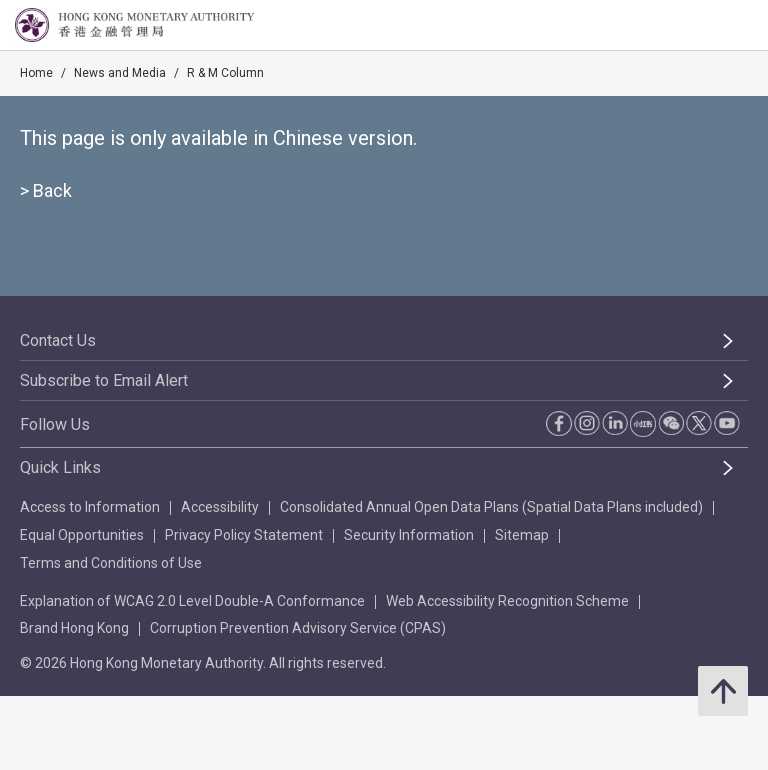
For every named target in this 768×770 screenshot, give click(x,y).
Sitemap (522, 535)
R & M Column (225, 73)
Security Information (409, 535)
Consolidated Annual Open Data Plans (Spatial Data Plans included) (491, 507)
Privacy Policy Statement (244, 535)
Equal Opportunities (82, 535)
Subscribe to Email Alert (104, 380)
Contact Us (58, 340)
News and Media (120, 73)
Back (52, 190)
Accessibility (220, 507)
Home (36, 73)
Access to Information (90, 507)
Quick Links (60, 467)
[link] (702, 26)
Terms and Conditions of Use (111, 563)
